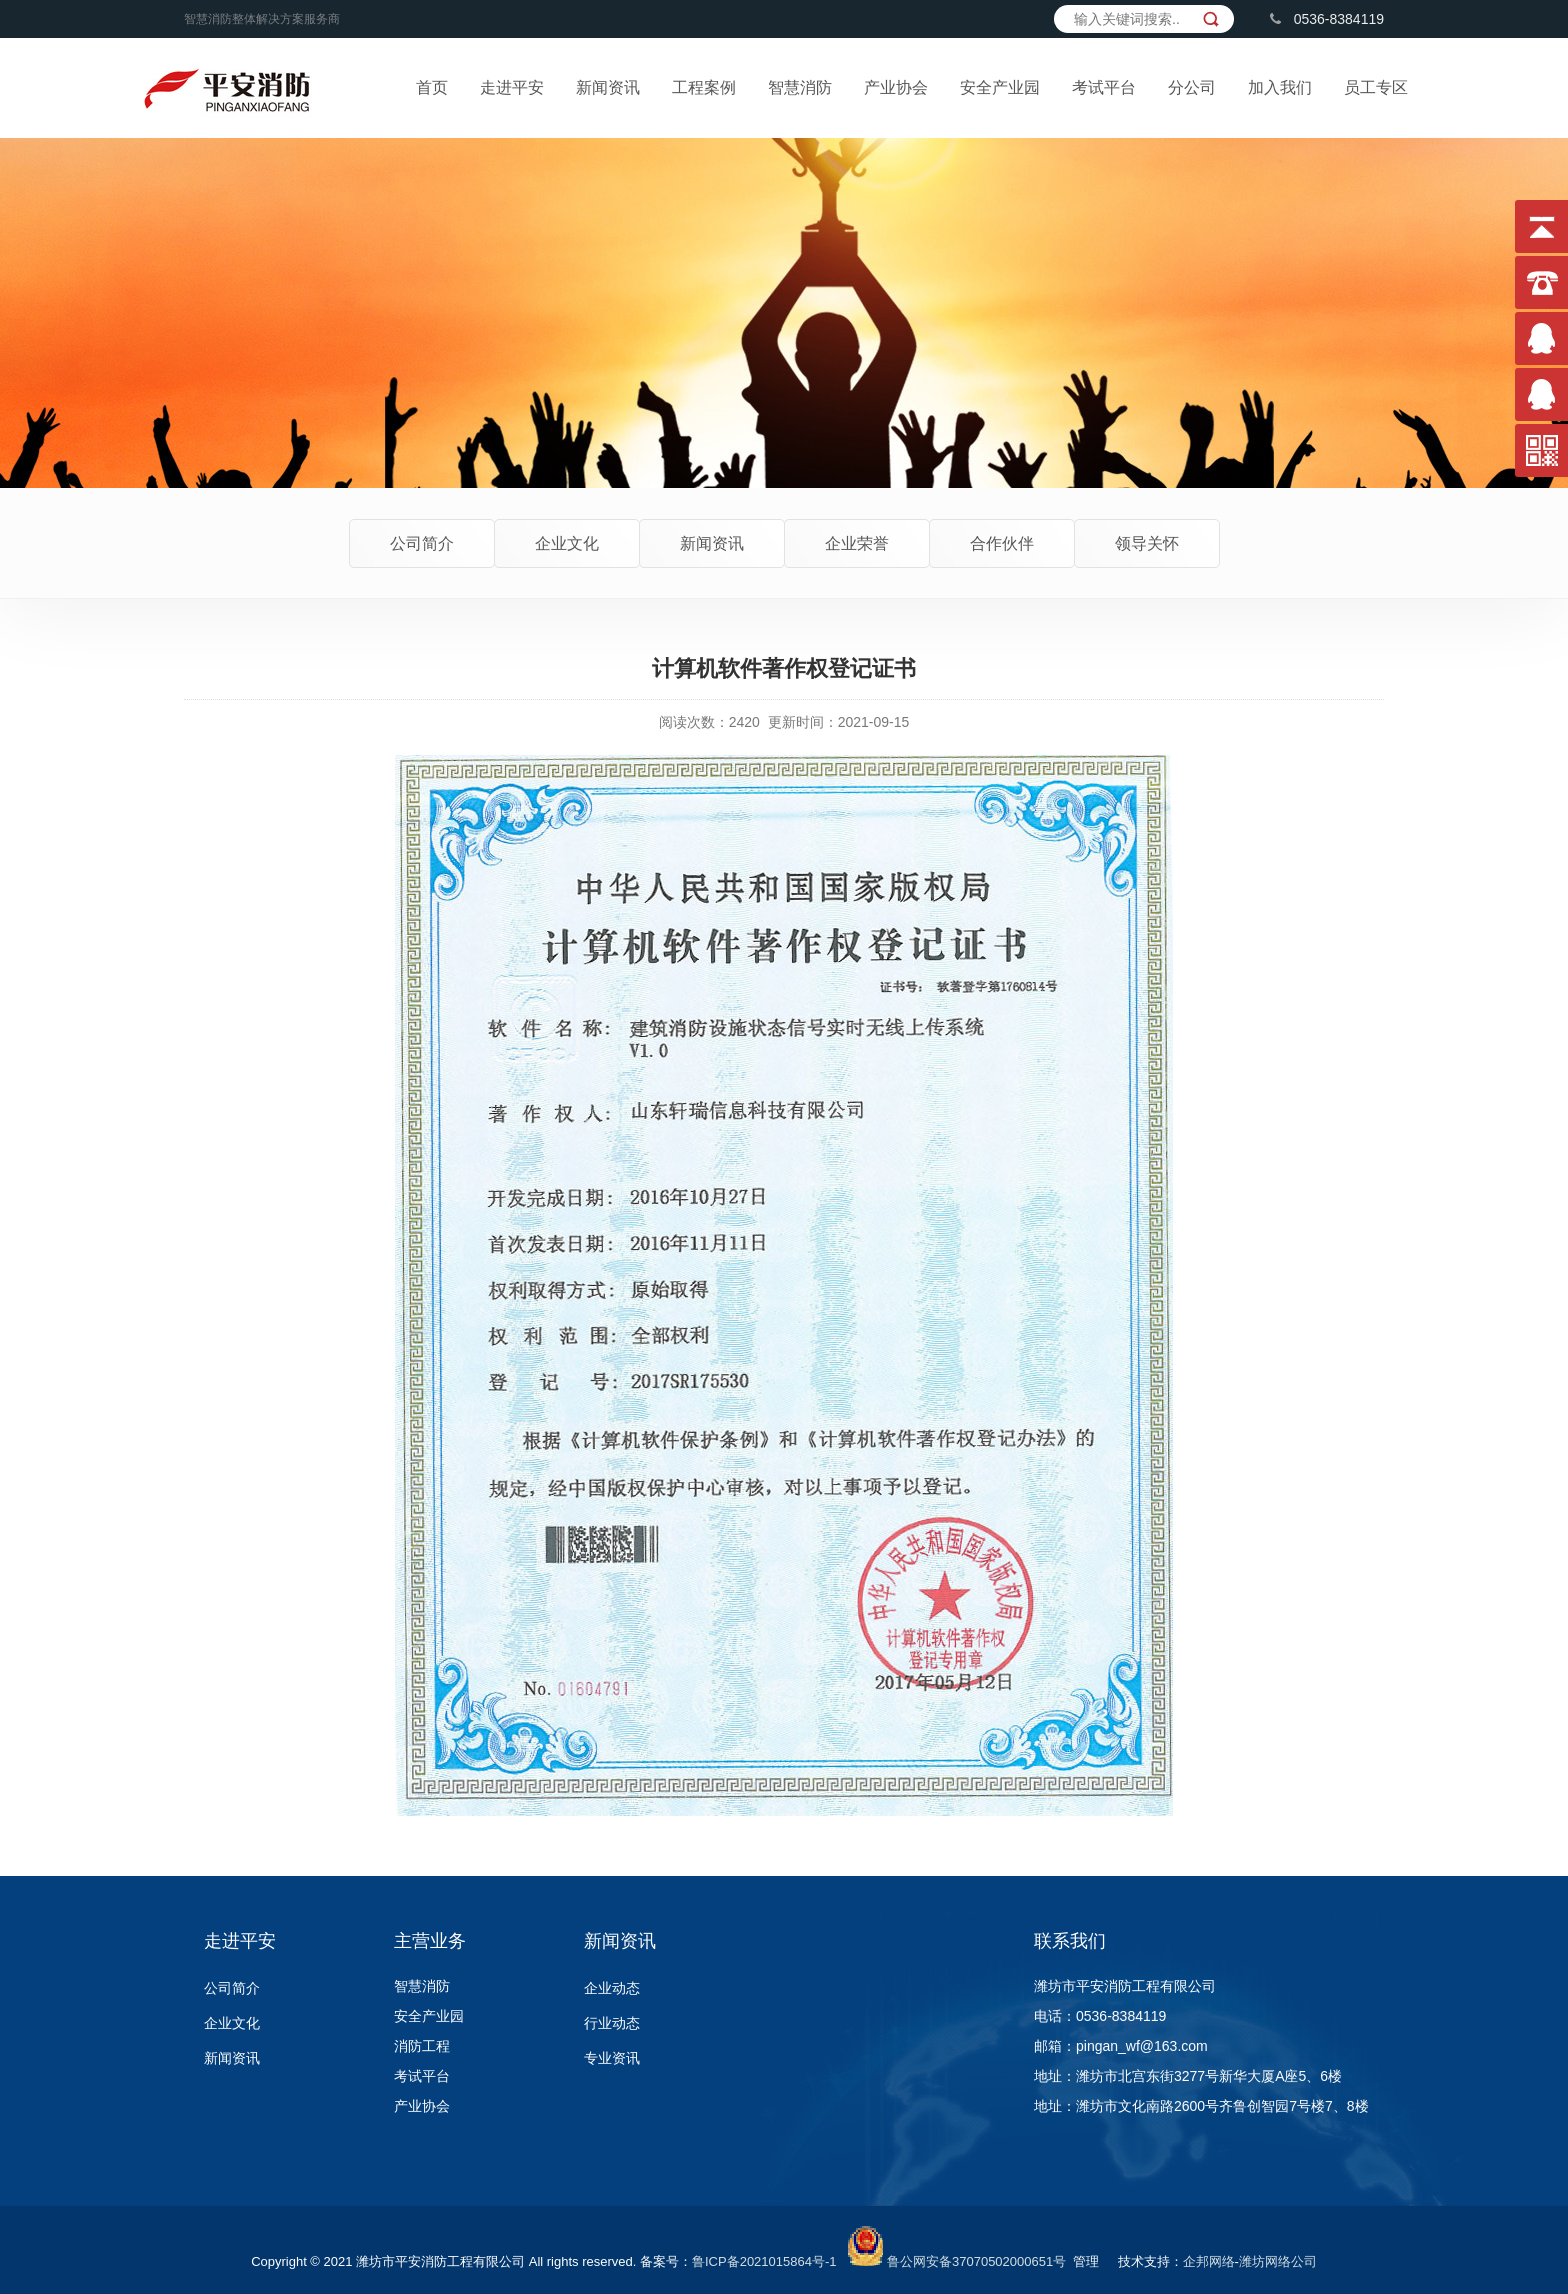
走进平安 (512, 87)
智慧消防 (800, 87)
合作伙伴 (1002, 543)
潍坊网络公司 (1278, 2261)
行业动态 (612, 2023)
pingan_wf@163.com (1142, 2046)
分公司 (1192, 87)
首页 (432, 87)
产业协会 (896, 87)
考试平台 (1104, 87)
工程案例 (704, 87)
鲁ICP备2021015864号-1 (764, 2261)
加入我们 (1280, 87)
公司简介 (422, 543)
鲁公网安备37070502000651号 (976, 2261)
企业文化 (567, 543)
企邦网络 (1209, 2261)
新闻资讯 (608, 87)
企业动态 (612, 1988)
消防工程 (422, 2046)
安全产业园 (1000, 87)
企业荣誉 (857, 543)
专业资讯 (612, 2058)
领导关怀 (1147, 543)
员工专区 (1376, 87)
